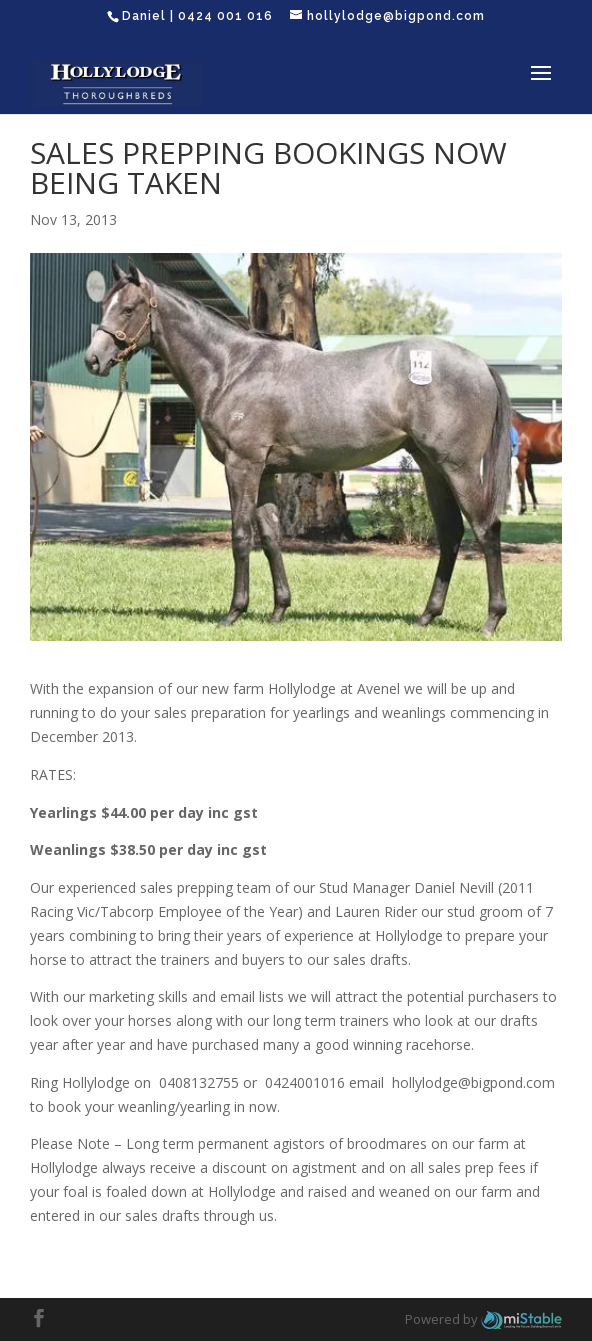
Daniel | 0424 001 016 (197, 16)
